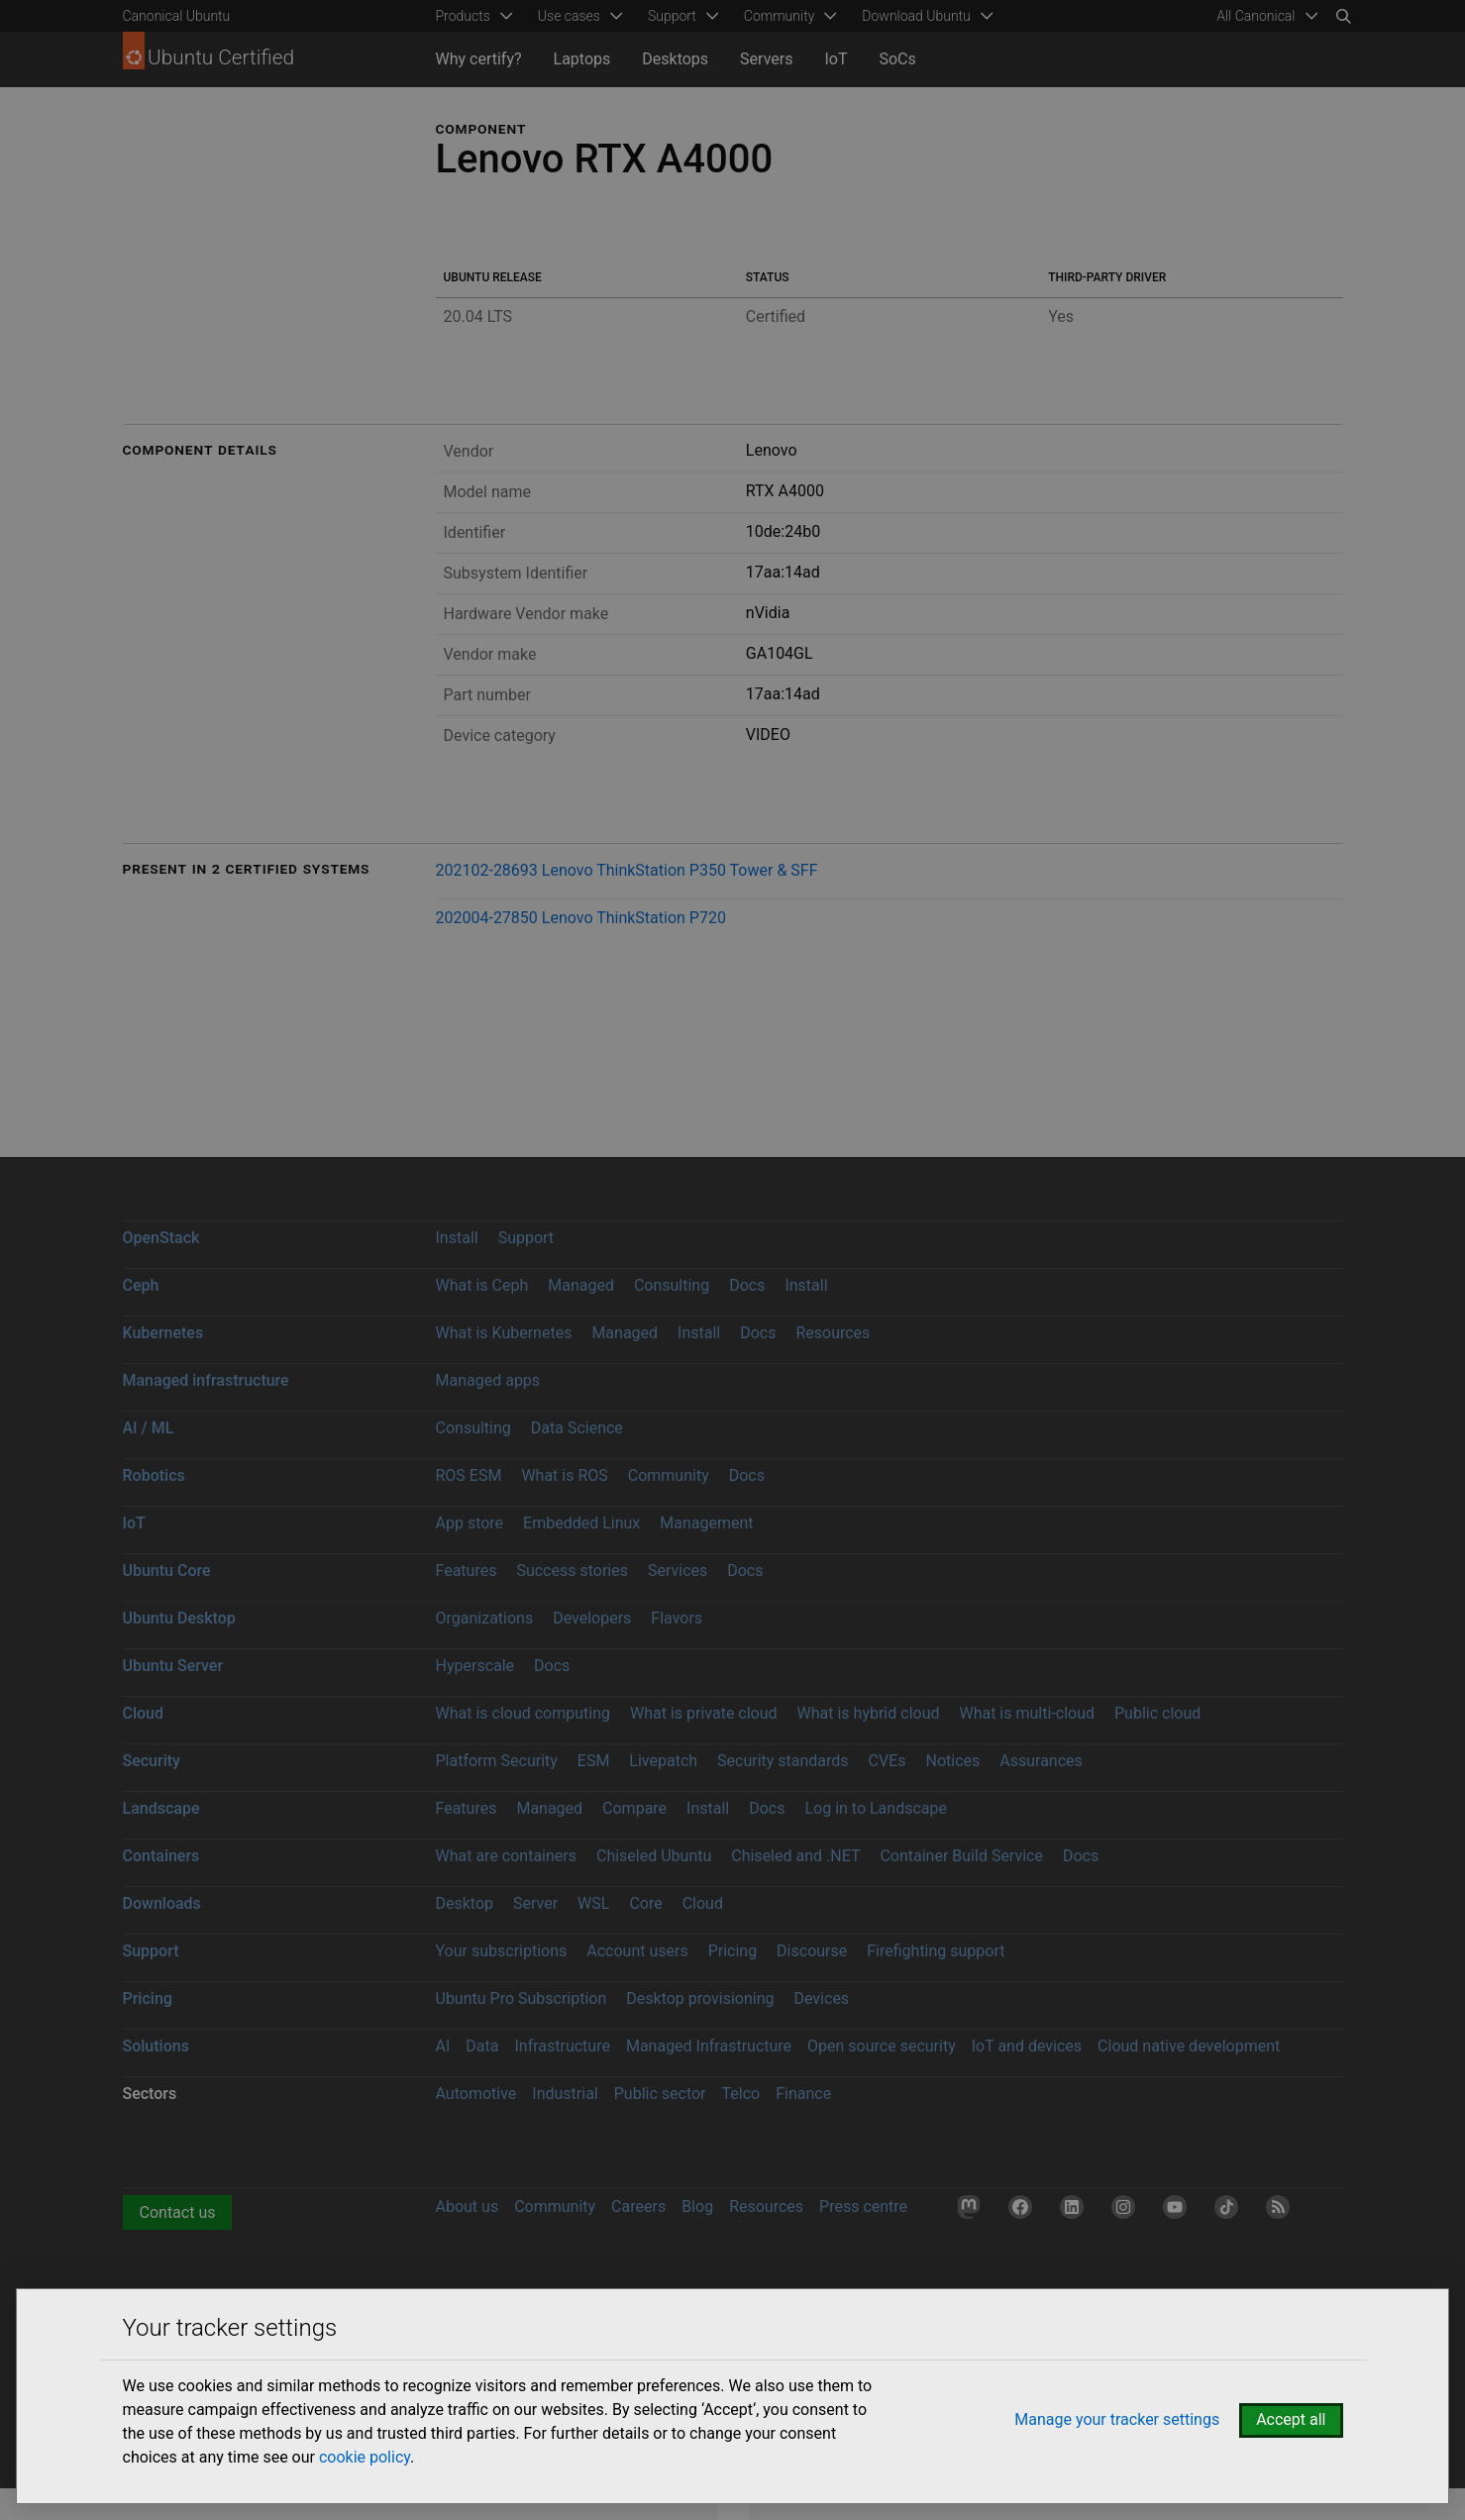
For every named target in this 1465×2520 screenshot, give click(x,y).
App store (470, 1523)
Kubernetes (163, 1332)
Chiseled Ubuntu (653, 1855)
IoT (835, 59)
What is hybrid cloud (868, 1713)
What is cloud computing (523, 1713)
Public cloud (1157, 1713)
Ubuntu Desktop (179, 1618)
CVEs (887, 1760)
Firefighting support (935, 1951)
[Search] (1343, 16)
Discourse (812, 1951)
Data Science (577, 1427)
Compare (634, 1808)
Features (466, 1570)
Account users (636, 1951)
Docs (747, 1285)
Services (677, 1570)
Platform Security (497, 1760)
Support (526, 1237)
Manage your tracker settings (1116, 2419)
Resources (832, 1332)
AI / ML (148, 1427)
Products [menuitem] (463, 16)
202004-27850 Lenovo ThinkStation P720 (581, 917)
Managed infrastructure (206, 1380)
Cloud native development (1189, 2046)
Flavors (676, 1618)
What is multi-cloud (1027, 1713)
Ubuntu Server (173, 1665)
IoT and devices (1027, 2046)
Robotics (154, 1475)
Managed (581, 1285)
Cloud (143, 1713)
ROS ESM (469, 1475)
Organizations (485, 1618)
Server (535, 1903)
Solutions (156, 2046)
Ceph (141, 1285)
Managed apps (488, 1380)
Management (706, 1523)
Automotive (476, 2093)
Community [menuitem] (779, 16)
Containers (161, 1855)
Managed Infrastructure (708, 2046)
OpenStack (161, 1237)
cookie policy (364, 2457)
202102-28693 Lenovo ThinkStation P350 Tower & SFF (627, 870)
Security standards (783, 1760)
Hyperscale (475, 1665)
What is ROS (564, 1475)
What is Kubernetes (504, 1332)
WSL (593, 1903)
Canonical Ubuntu (177, 16)
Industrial (564, 2093)
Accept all (1290, 2419)
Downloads (162, 1903)
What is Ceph (482, 1285)
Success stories (572, 1570)
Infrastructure (561, 2046)
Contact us (178, 2212)
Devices (821, 1998)
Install (457, 1237)
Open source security (881, 2046)
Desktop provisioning (700, 1998)
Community (668, 1475)
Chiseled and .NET (795, 1855)
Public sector (660, 2093)
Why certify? (479, 59)
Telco (741, 2093)
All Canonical (1255, 16)
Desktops (675, 59)
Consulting (671, 1285)
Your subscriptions (502, 1951)
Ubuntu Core (167, 1570)
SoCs (897, 59)
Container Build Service (961, 1855)
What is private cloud (704, 1713)
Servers (766, 59)
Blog (697, 2206)
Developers (592, 1618)
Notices (953, 1760)
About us (467, 2206)
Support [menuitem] (672, 16)
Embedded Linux (581, 1523)
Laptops (582, 59)
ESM (593, 1760)
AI (443, 2046)
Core (645, 1903)
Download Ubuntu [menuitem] (916, 16)
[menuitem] (1263, 16)
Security (151, 1760)
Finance (803, 2093)
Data (482, 2046)
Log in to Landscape (875, 1808)
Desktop (465, 1903)
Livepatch (663, 1760)
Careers (638, 2206)
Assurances (1041, 1760)
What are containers (506, 1855)
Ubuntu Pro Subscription (521, 1998)
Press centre (863, 2206)
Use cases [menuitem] (569, 16)
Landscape (161, 1808)
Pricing (733, 1951)
